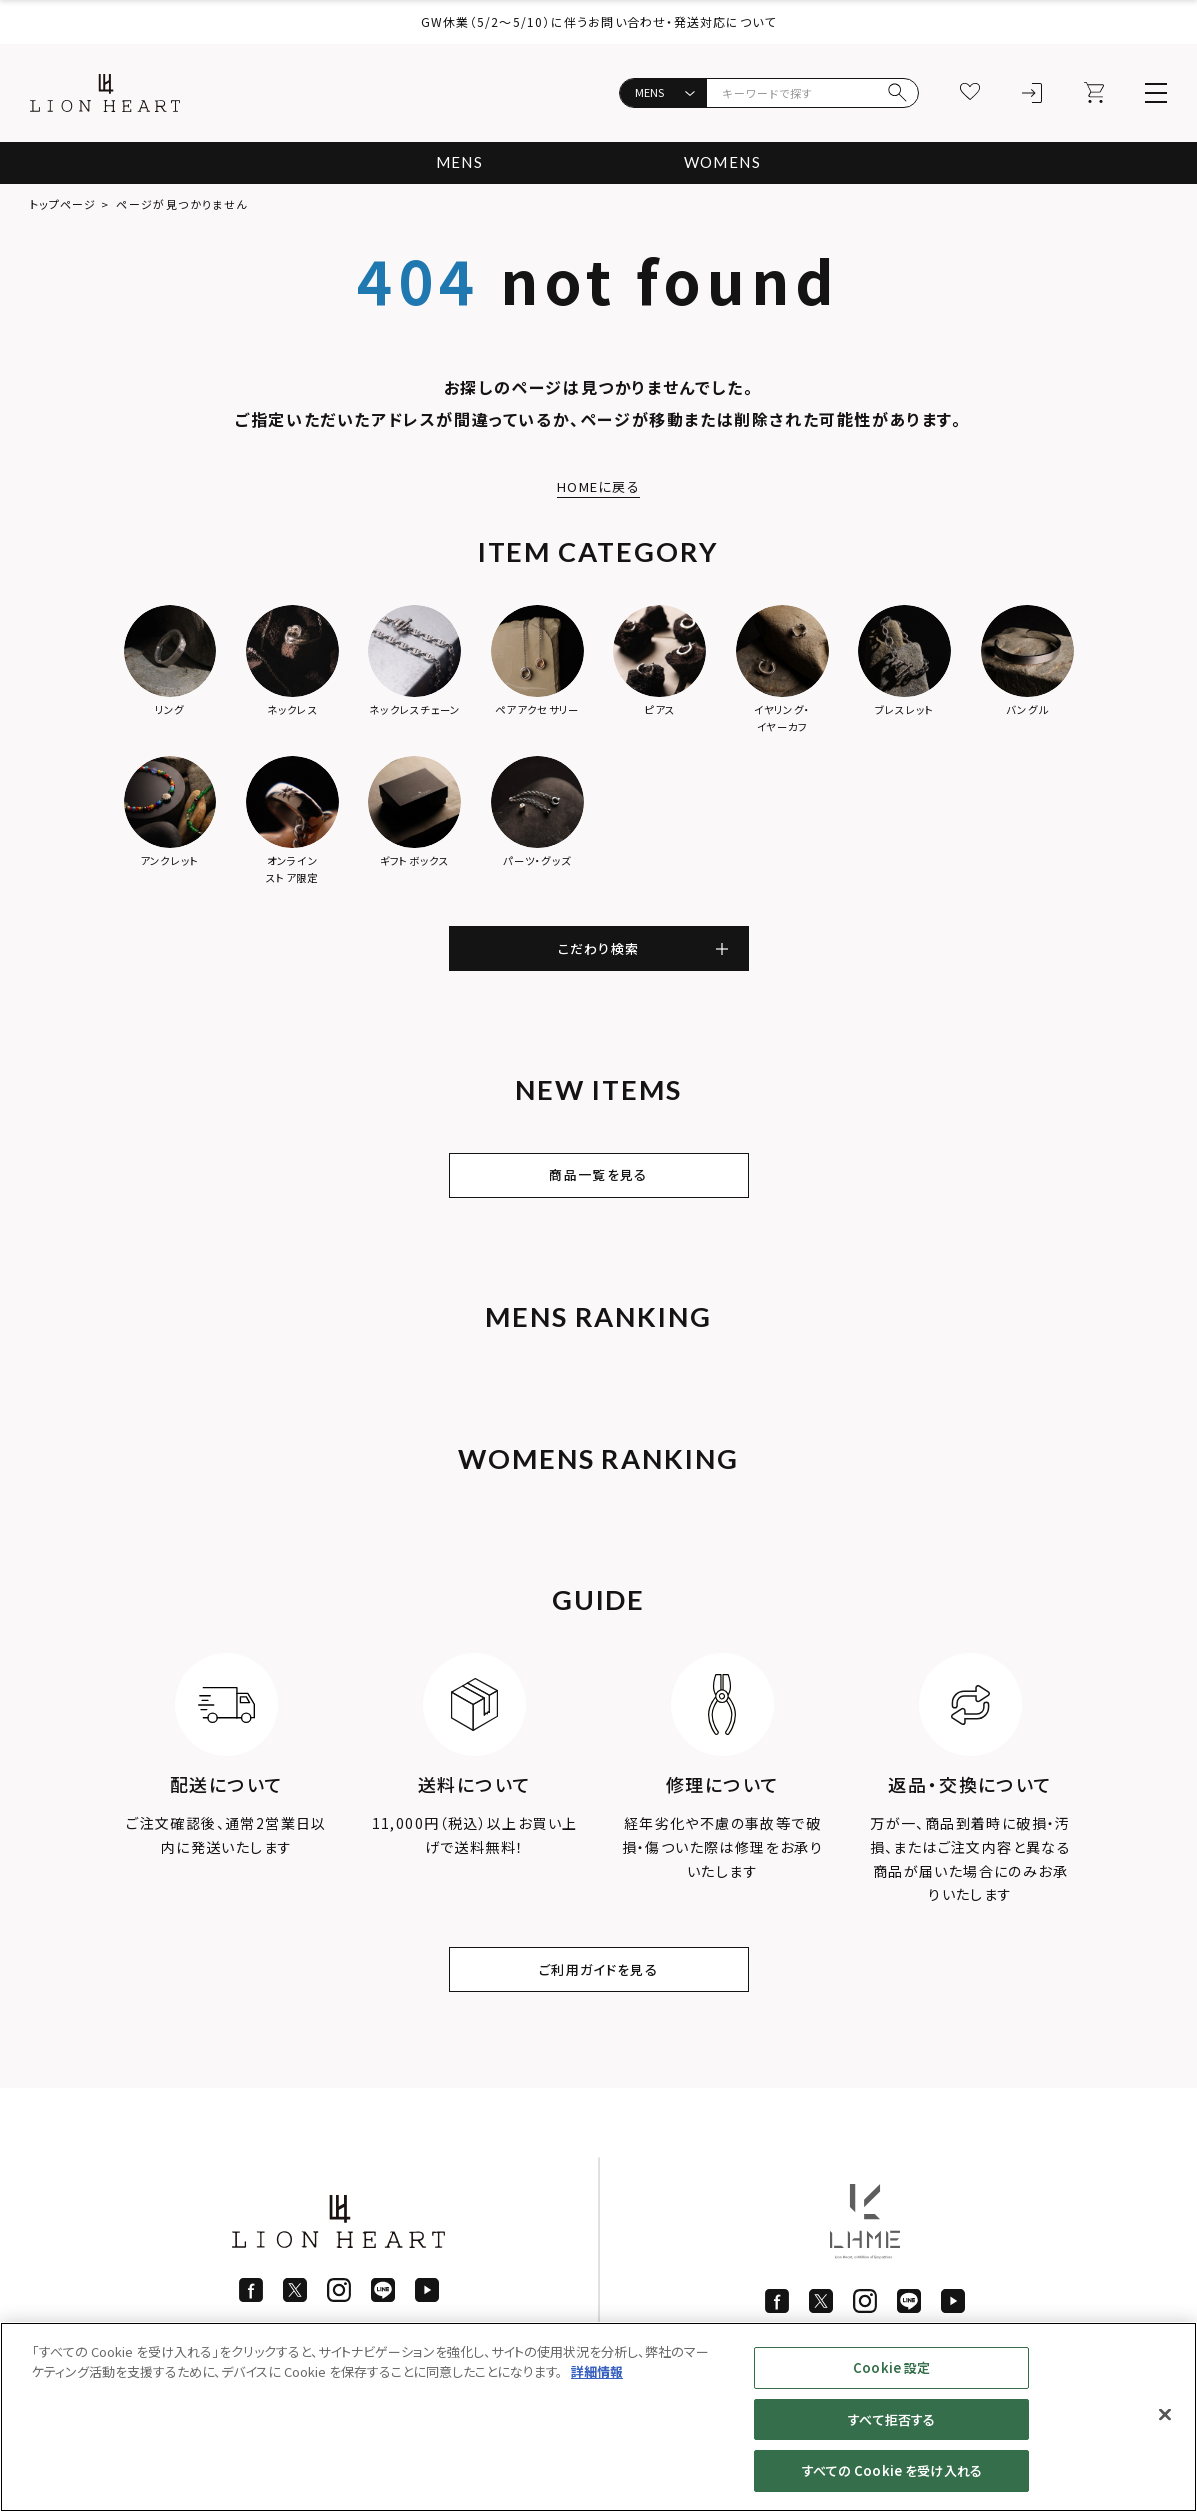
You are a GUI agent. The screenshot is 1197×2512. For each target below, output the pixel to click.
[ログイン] (1032, 93)
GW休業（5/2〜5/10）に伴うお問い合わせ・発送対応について (598, 21)
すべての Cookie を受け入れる (892, 2470)
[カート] (1094, 93)
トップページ (63, 204)
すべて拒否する (891, 2419)
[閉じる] (1165, 2415)
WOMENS (724, 162)
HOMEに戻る (599, 486)
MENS (456, 162)
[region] (598, 2417)
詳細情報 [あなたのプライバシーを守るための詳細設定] (597, 2371)
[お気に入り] (970, 93)
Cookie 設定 (891, 2367)
